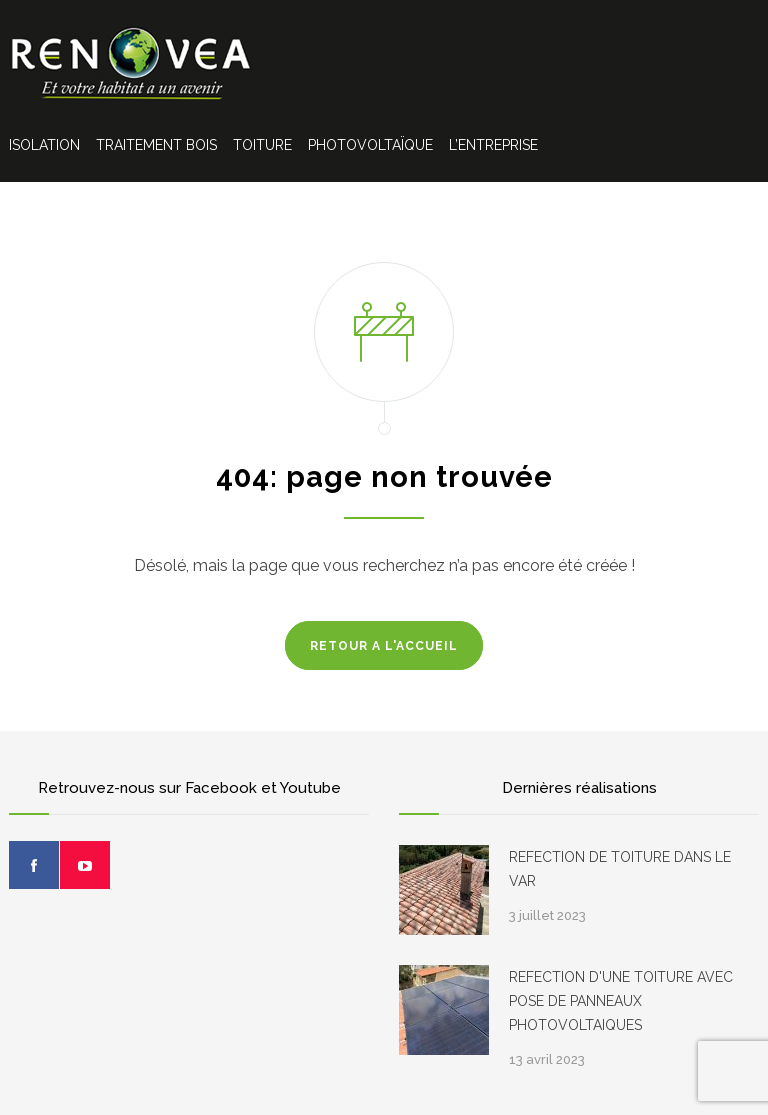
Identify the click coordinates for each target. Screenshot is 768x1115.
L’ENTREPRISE (493, 145)
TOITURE (262, 145)
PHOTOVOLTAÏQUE (370, 145)
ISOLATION (44, 145)
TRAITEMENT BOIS (156, 145)
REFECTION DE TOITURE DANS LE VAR (620, 869)
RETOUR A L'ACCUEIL (384, 646)
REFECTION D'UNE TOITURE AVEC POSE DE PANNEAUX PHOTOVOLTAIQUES (621, 1001)
